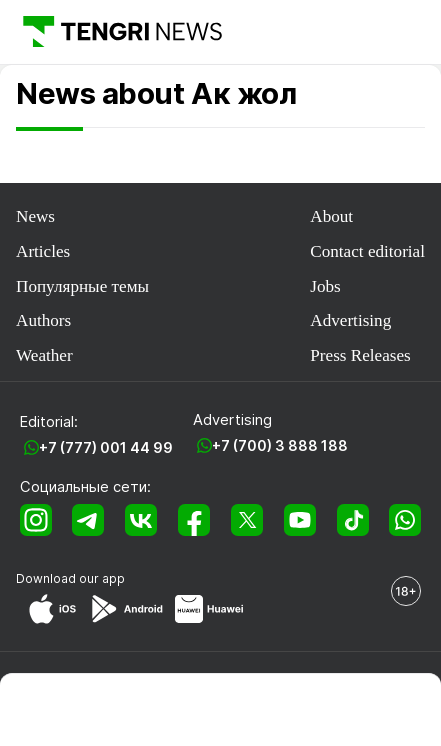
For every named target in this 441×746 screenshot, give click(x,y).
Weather (44, 355)
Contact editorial (367, 251)
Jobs (325, 286)
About (331, 216)
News (35, 216)
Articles (43, 251)
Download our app (70, 578)
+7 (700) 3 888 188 (280, 445)
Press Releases (360, 355)
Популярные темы (82, 286)
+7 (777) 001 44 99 (106, 447)
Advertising (350, 320)
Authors (43, 320)
